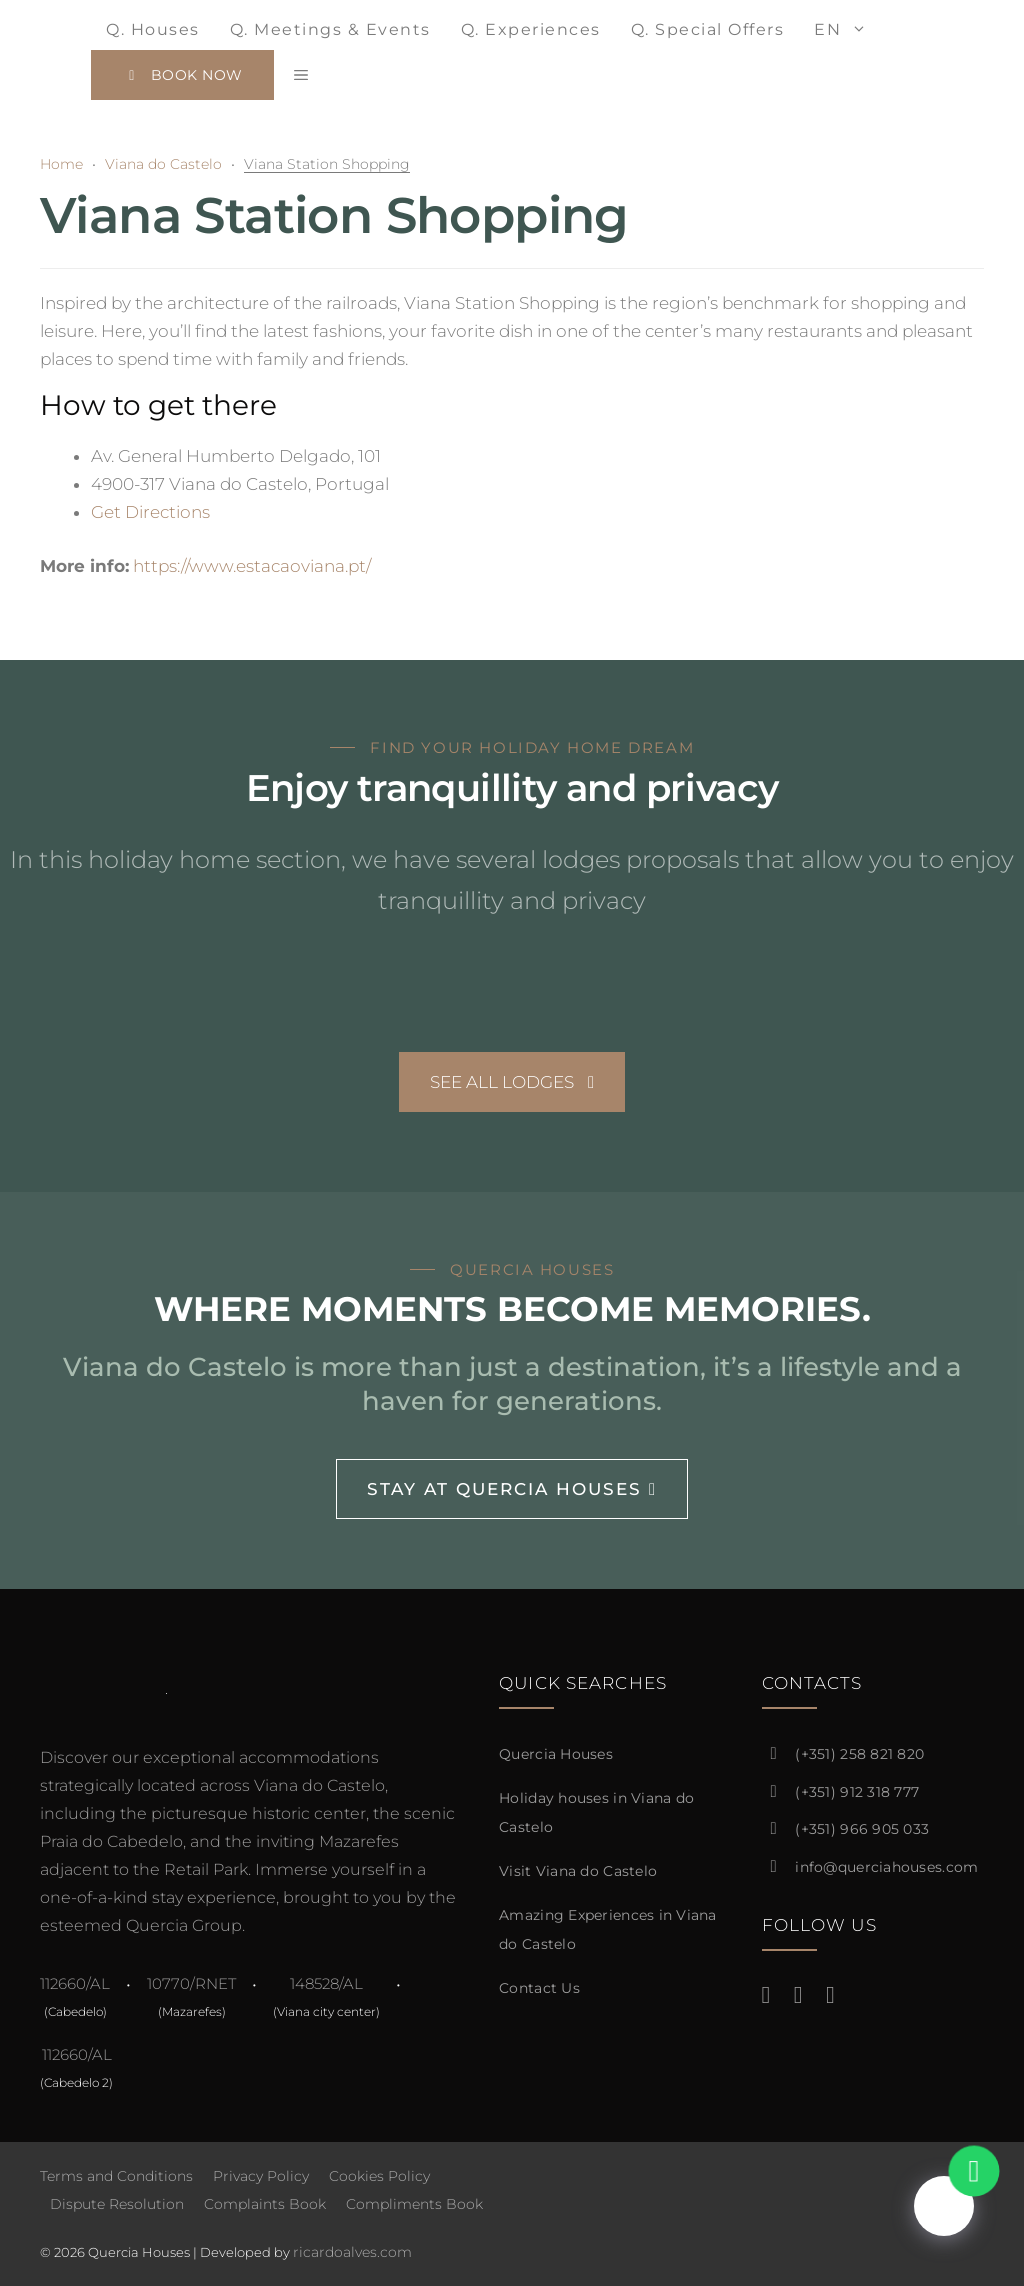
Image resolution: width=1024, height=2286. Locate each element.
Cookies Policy (379, 2176)
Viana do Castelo (163, 164)
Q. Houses (153, 29)
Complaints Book (265, 2204)
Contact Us (539, 1988)
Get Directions (150, 512)
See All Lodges (512, 1082)
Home (61, 164)
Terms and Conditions (116, 2176)
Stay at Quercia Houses (512, 1489)
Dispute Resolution (117, 2204)
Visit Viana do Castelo (578, 1871)
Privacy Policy (261, 2176)
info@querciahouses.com (886, 1867)
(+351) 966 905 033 (862, 1829)
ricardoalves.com (352, 2252)
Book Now (182, 75)
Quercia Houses (556, 1754)
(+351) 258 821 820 (859, 1754)
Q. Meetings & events (330, 29)
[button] (301, 75)
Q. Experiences (531, 29)
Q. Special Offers (708, 29)
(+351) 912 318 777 (857, 1792)
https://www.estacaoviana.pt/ (252, 566)
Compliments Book (414, 2204)
